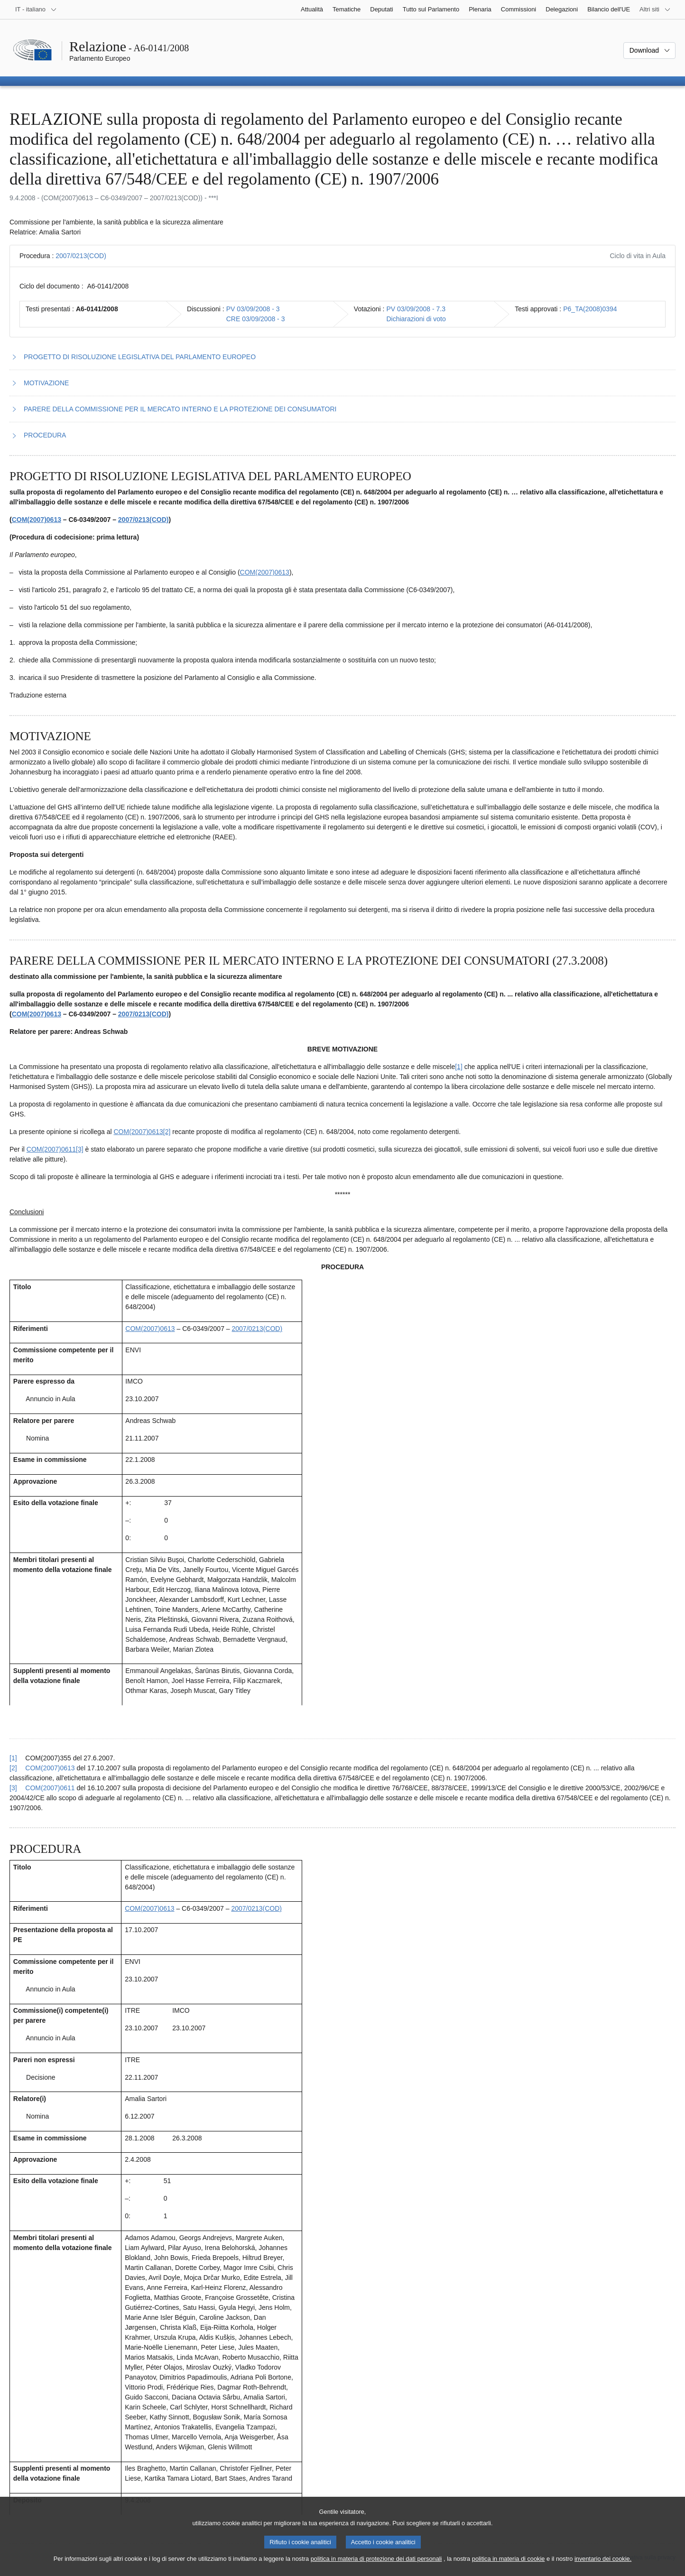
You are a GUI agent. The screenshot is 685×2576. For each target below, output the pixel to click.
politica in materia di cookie (508, 2566)
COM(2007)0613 (36, 519)
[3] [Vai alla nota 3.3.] (79, 1149)
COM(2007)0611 (51, 1149)
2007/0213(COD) (81, 256)
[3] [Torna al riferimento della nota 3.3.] (13, 1788)
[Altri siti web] (655, 9)
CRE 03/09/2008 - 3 (255, 319)
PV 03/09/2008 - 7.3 (415, 309)
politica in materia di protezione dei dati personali (376, 2566)
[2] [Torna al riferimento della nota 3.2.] (13, 1768)
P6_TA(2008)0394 (590, 309)
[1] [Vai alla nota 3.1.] (459, 1066)
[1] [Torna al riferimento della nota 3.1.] (13, 1758)
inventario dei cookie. (602, 2566)
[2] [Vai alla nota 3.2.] (167, 1131)
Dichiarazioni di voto (415, 319)
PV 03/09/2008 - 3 (253, 309)
